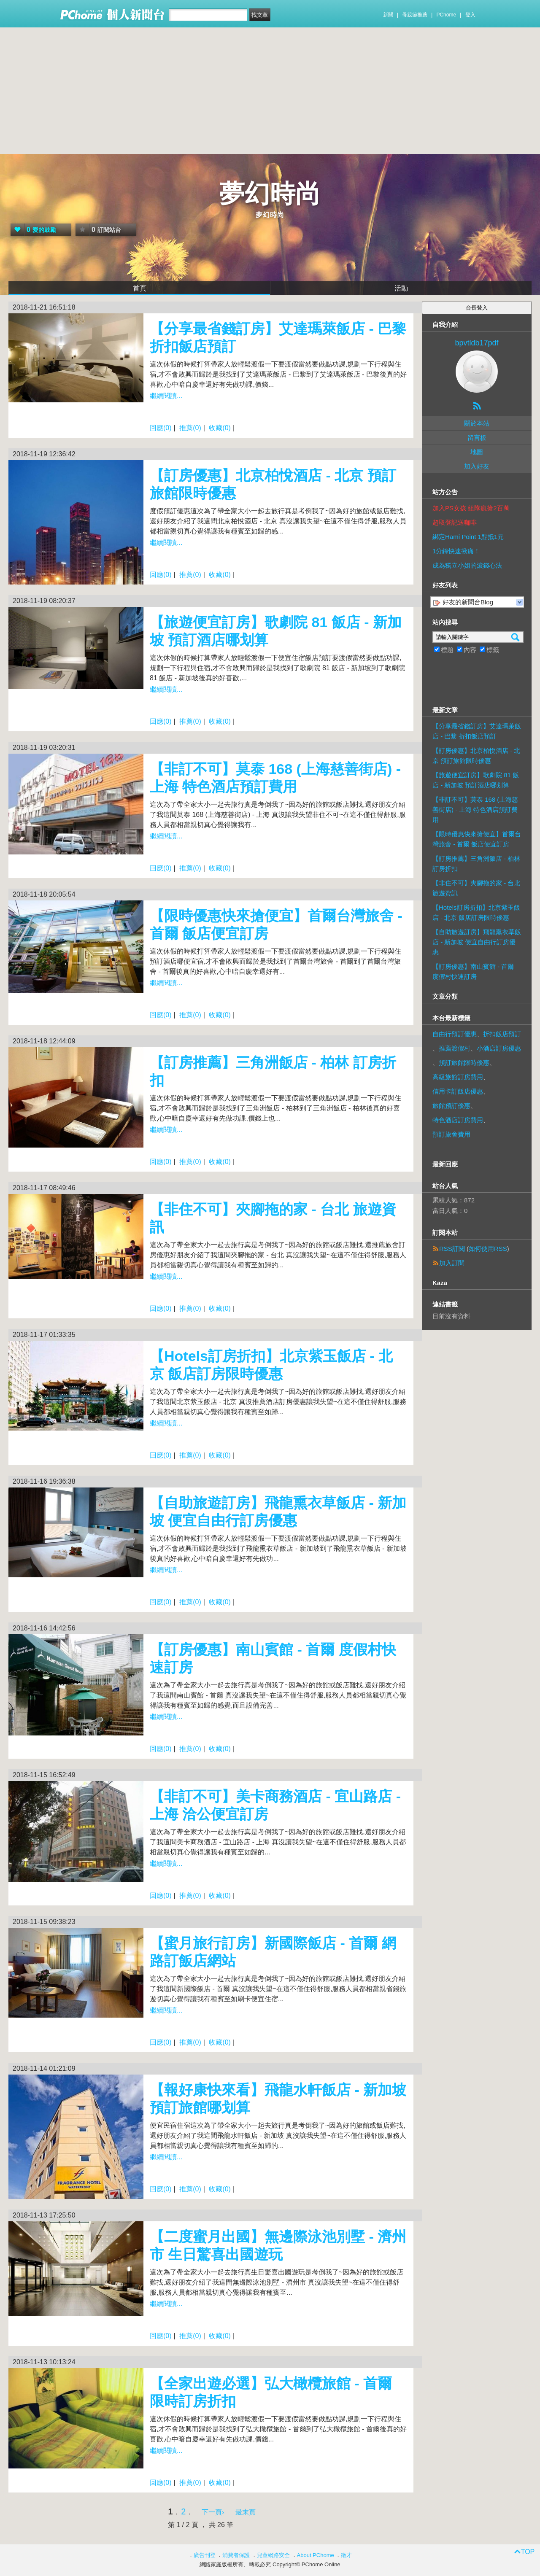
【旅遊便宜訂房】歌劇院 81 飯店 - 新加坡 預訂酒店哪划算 (475, 780)
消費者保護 (236, 2555)
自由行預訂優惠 (454, 1033)
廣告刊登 (205, 2555)
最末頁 (245, 2512)
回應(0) (161, 427)
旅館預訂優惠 (451, 1105)
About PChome (315, 2555)
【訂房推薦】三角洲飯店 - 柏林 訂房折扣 (476, 863)
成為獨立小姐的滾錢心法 (467, 565)
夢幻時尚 (270, 194)
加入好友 (476, 466)
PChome (446, 15)
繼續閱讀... (166, 395)
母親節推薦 (414, 15)
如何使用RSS (488, 1248)
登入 (470, 15)
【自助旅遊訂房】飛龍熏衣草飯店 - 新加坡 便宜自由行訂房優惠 (476, 942)
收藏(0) (220, 427)
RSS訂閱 (452, 1248)
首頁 (139, 288)
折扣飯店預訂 (502, 1033)
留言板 (476, 437)
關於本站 (476, 423)
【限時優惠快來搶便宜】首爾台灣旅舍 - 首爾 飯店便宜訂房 (476, 839)
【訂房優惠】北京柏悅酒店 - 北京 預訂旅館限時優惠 (476, 755)
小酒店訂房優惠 (499, 1048)
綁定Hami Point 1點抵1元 (468, 536)
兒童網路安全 (273, 2555)
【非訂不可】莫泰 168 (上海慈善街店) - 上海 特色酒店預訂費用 (475, 809)
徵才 (346, 2555)
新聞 (388, 15)
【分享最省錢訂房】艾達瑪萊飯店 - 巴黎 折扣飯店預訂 (476, 731)
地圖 (476, 451)
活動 (401, 288)
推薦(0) (190, 427)
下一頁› (214, 2512)
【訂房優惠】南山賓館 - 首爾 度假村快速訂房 (473, 971)
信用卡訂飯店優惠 (457, 1091)
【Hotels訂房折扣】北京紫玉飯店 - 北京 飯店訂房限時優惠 (476, 912)
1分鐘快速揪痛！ (456, 551)
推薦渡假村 (454, 1048)
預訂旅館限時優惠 (464, 1062)
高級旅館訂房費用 (457, 1077)
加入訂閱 (451, 1262)
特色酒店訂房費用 (457, 1120)
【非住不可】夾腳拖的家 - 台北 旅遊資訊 (476, 888)
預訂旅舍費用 (451, 1134)
